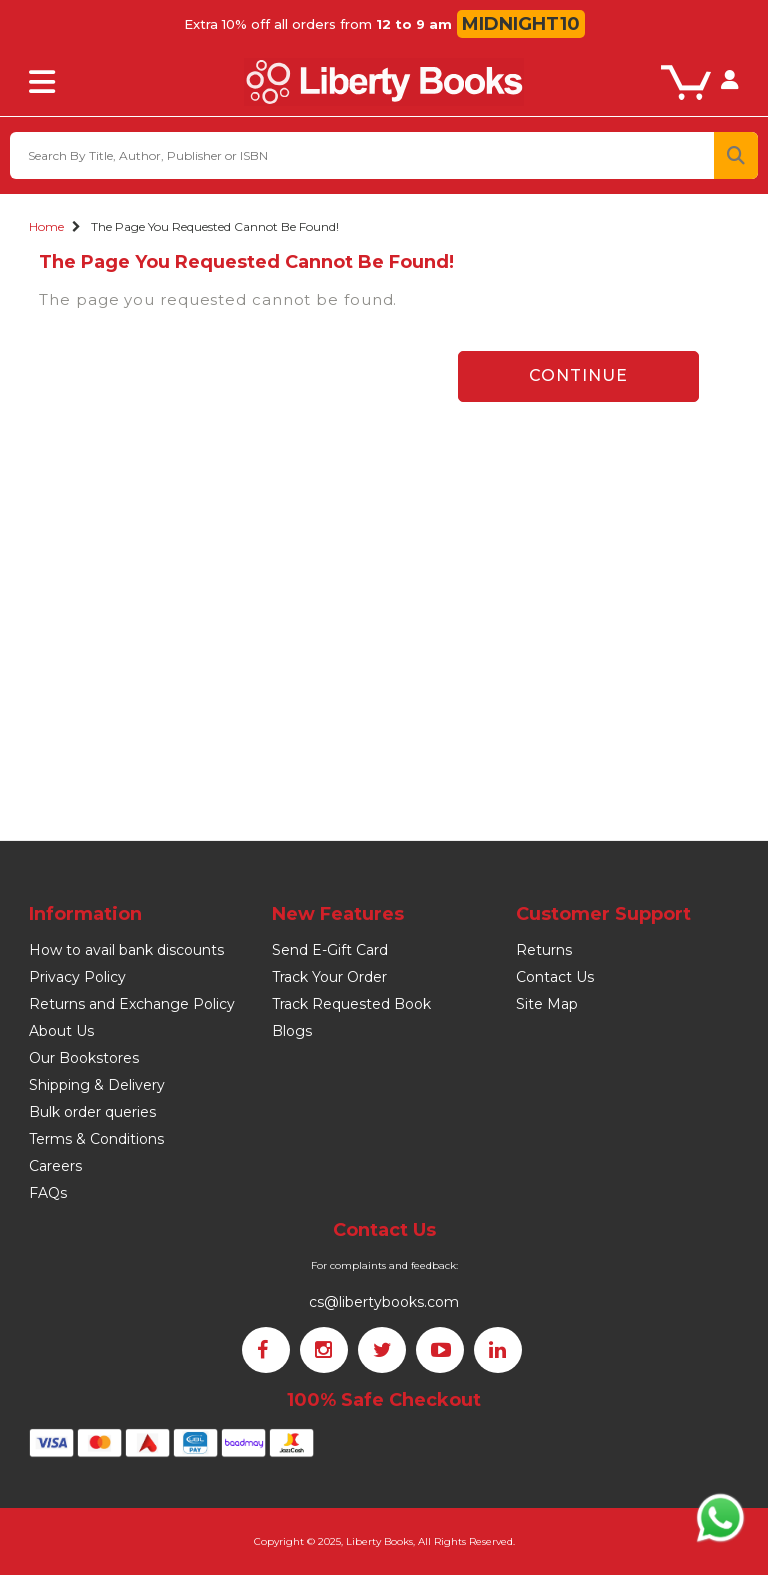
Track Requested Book (351, 1004)
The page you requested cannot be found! (215, 226)
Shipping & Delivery (97, 1085)
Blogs (292, 1031)
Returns (544, 950)
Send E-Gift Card (330, 950)
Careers (55, 1166)
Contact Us (555, 977)
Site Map (547, 1004)
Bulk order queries (92, 1112)
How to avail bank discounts (126, 950)
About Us (61, 1031)
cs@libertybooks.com (384, 1302)
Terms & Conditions (96, 1139)
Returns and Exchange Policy (132, 1004)
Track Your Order (329, 977)
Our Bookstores (84, 1058)
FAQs (48, 1193)
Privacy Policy (77, 977)
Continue (578, 375)
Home (46, 226)
